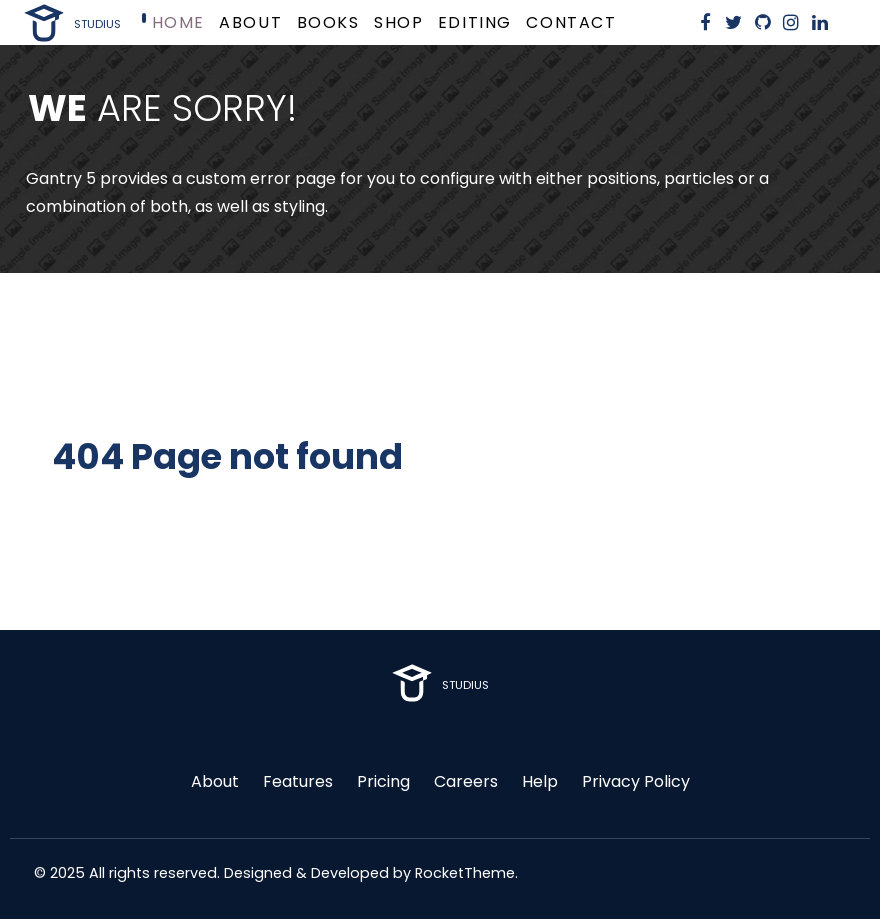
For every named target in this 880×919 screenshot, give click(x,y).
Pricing (383, 781)
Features (298, 781)
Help (540, 781)
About (215, 781)
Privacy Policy (636, 781)
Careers (466, 781)
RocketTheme (465, 873)
